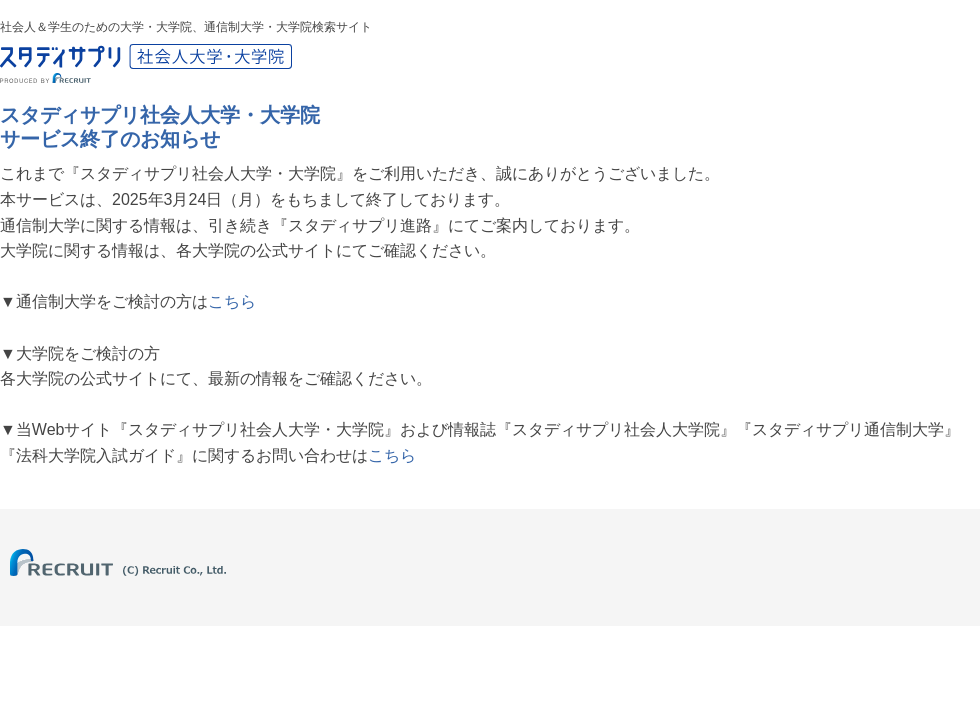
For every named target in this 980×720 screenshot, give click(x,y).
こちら (232, 301)
